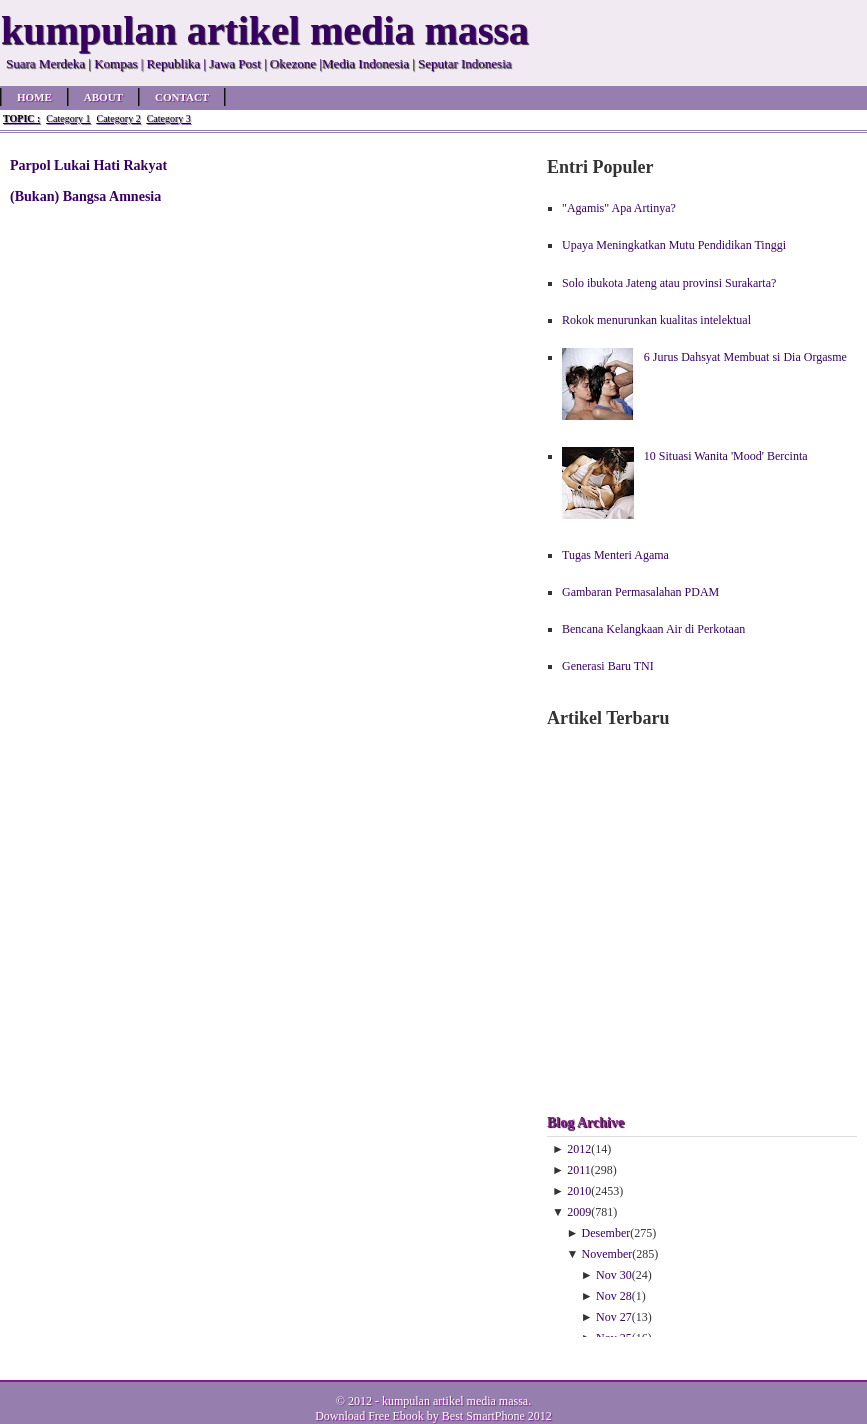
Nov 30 (614, 1275)
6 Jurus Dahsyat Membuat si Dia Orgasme (745, 357)
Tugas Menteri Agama (615, 555)
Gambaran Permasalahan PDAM (640, 592)
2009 (579, 1212)
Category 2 (118, 118)
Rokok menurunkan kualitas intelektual (656, 320)
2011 (579, 1170)
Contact (182, 97)
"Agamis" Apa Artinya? (619, 208)
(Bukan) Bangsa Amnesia (85, 196)
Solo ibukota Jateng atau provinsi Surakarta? (669, 283)
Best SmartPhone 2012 (497, 1416)
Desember (606, 1233)
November (607, 1254)
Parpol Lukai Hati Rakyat (88, 165)
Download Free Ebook (369, 1416)
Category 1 (68, 118)
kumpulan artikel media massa (455, 1401)
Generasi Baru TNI (608, 666)
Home (34, 97)
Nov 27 (614, 1317)
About (103, 97)
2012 (579, 1149)
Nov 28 (614, 1296)
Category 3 (169, 118)
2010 (579, 1191)
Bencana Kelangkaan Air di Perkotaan (653, 629)
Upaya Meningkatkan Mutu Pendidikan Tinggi (674, 245)
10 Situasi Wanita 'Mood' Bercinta (726, 456)
